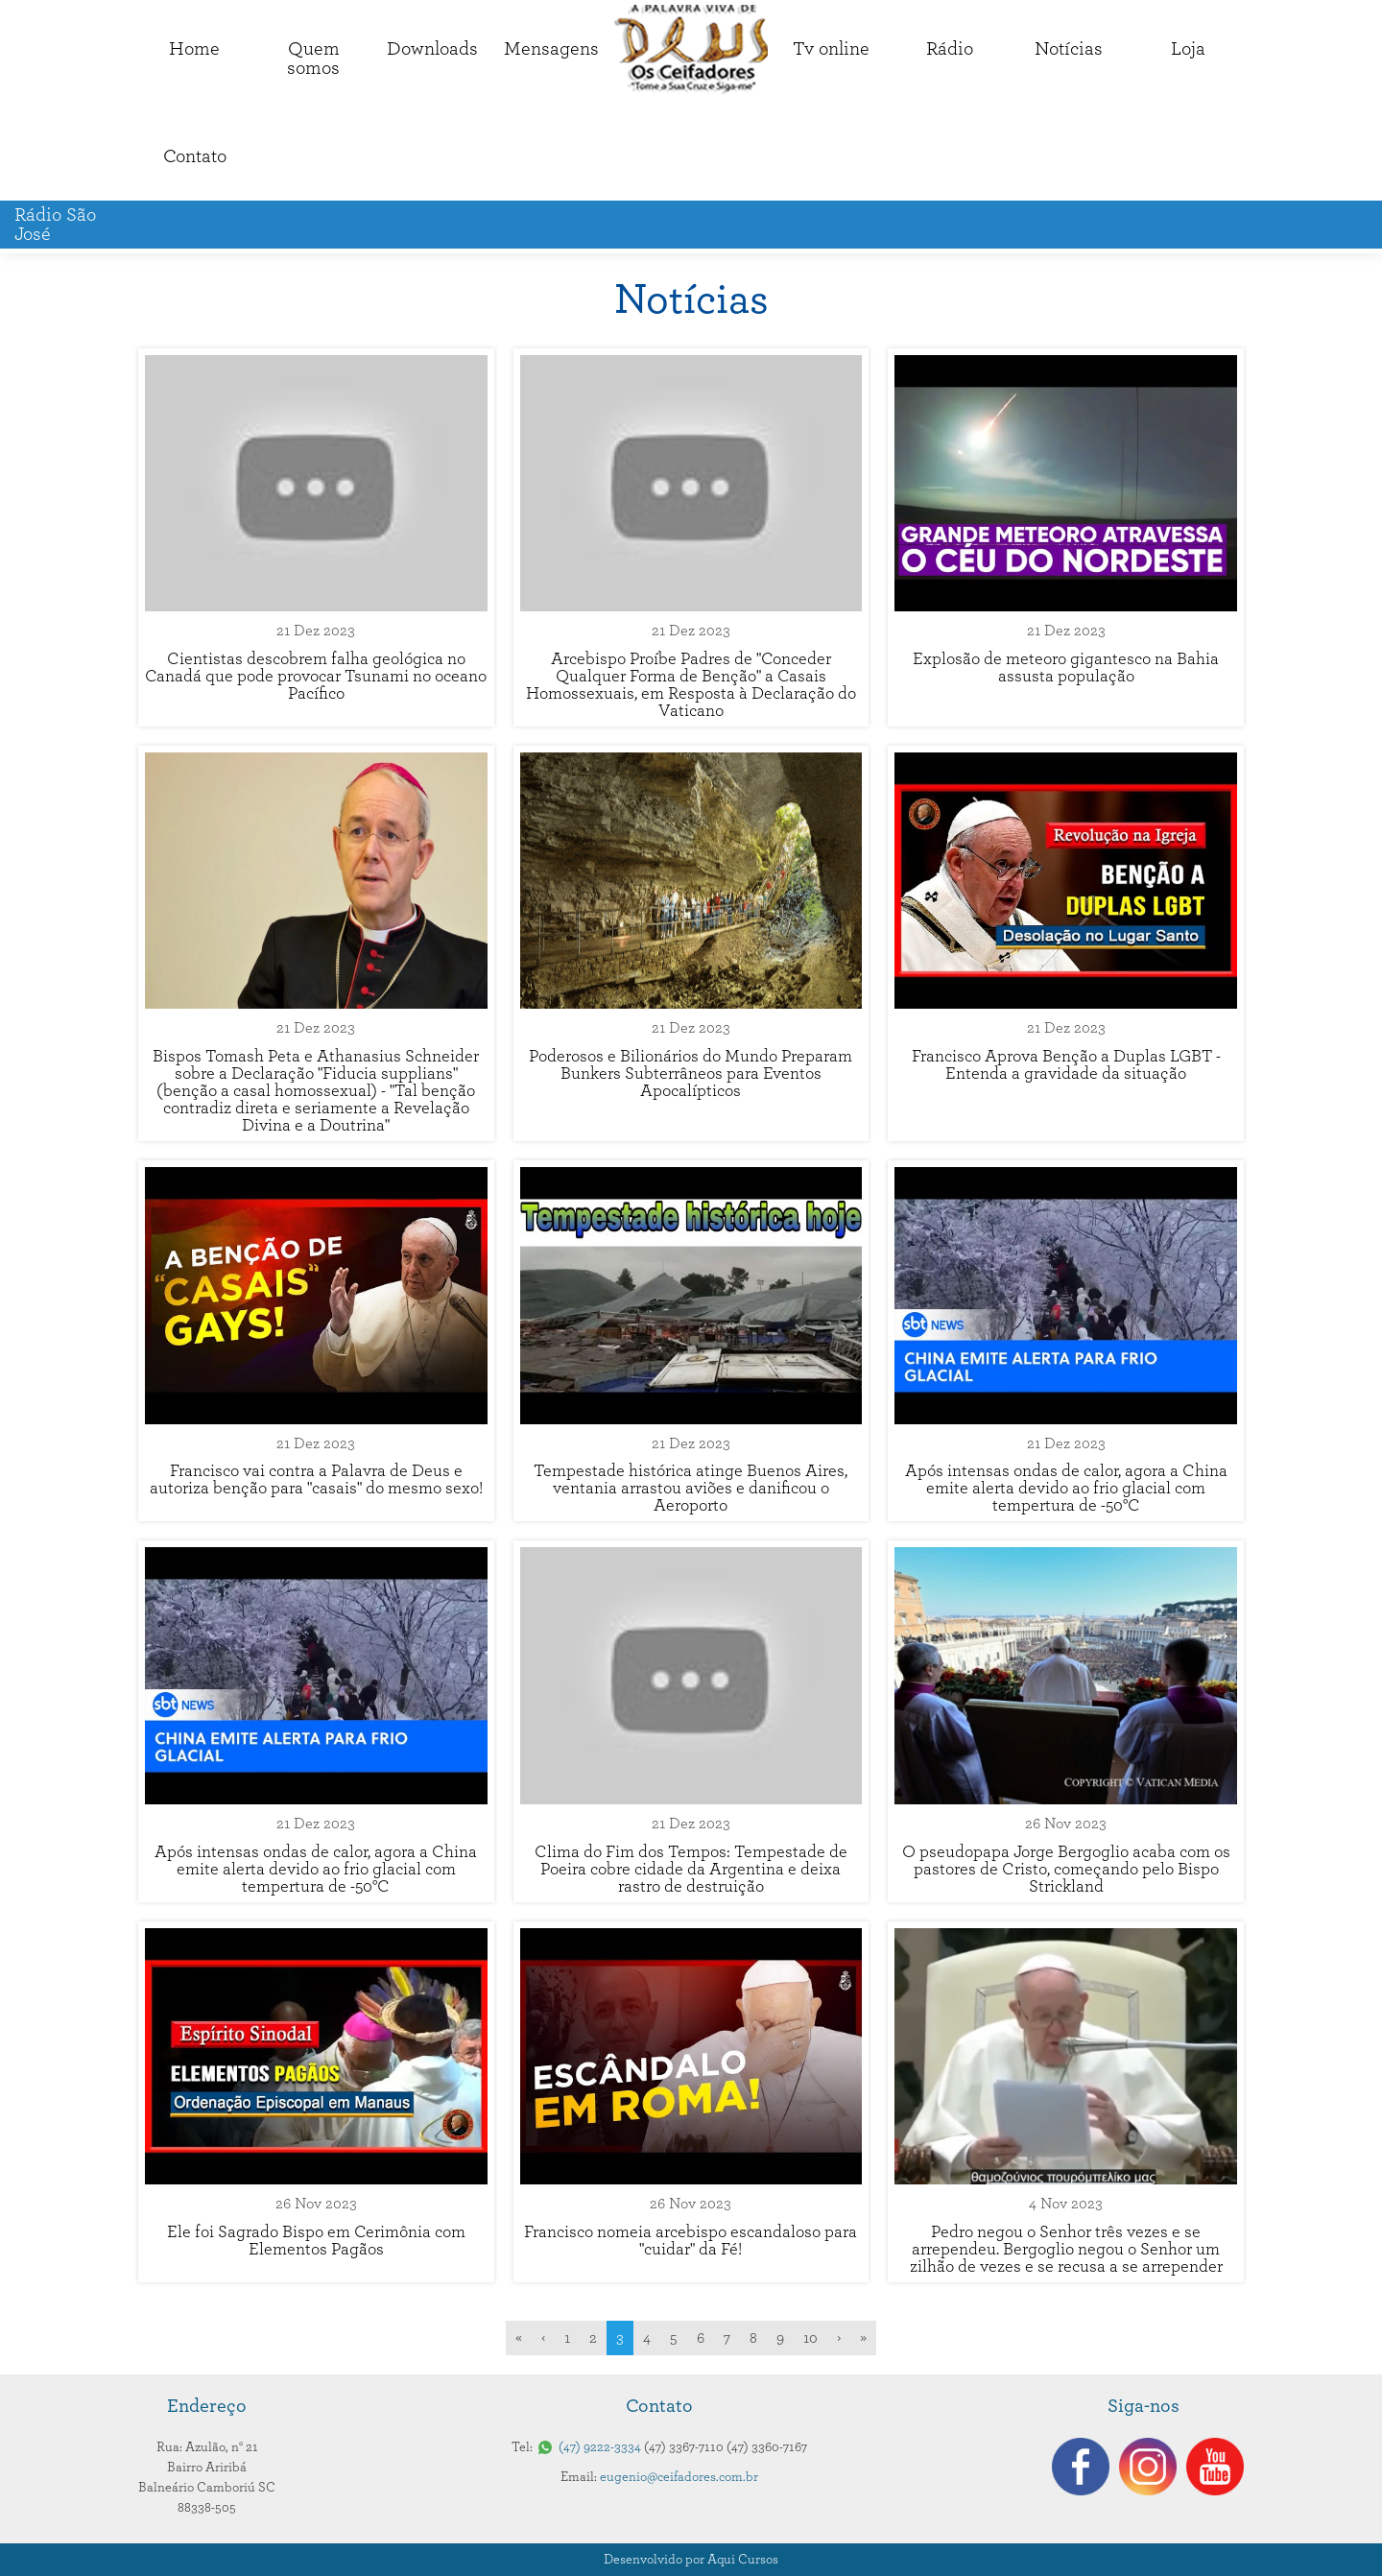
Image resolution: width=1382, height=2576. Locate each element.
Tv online (831, 49)
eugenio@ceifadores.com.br (679, 2477)
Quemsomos (313, 58)
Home (194, 49)
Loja (1188, 49)
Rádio (949, 49)
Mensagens (551, 49)
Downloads (432, 49)
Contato (194, 156)
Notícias (1069, 49)
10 (810, 2338)
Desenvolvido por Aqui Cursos (691, 2559)
